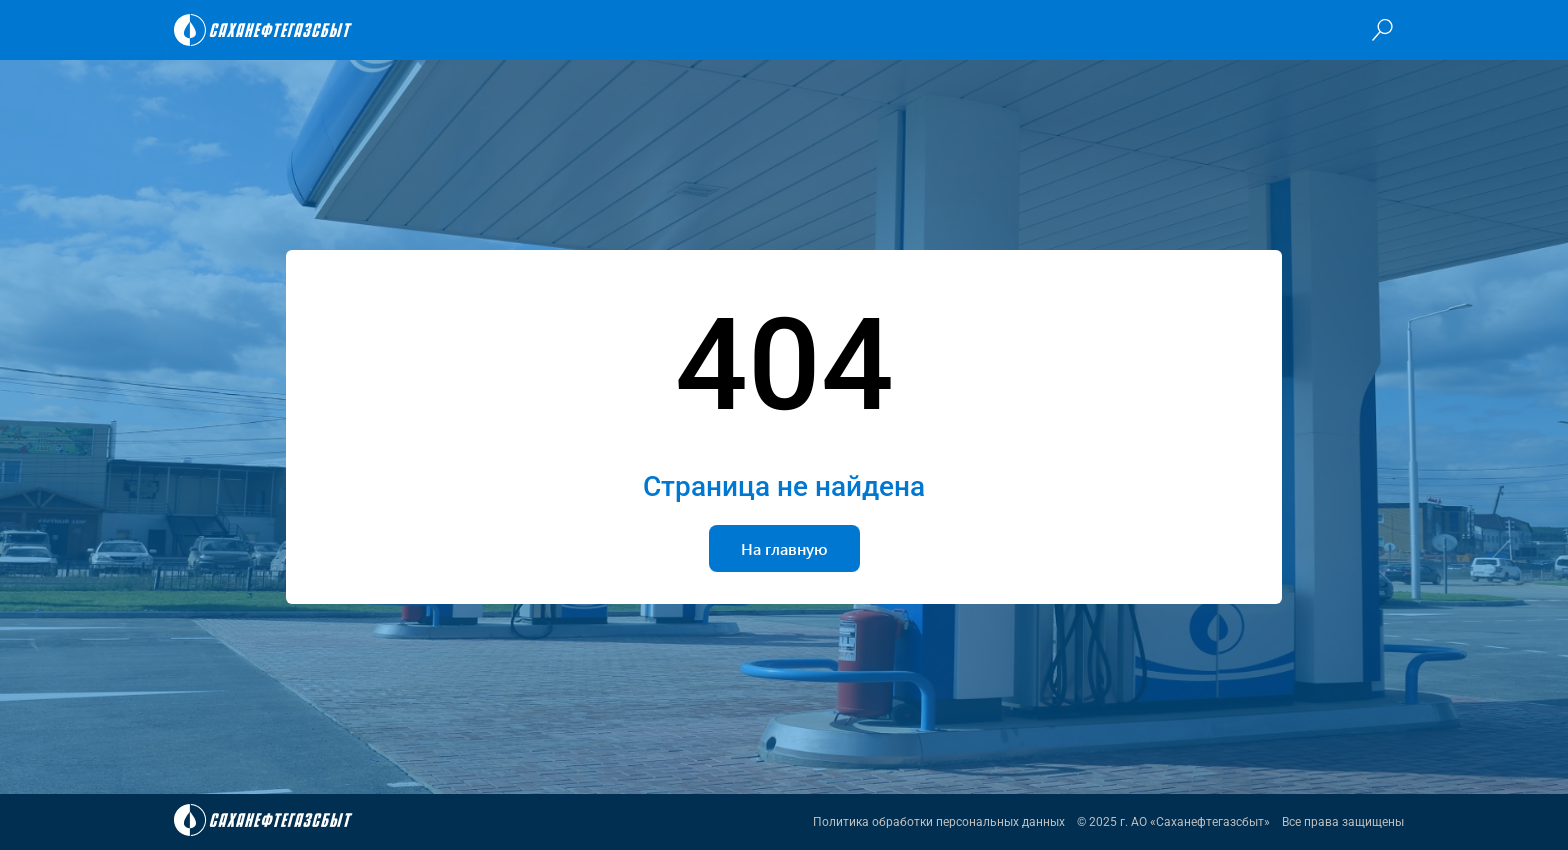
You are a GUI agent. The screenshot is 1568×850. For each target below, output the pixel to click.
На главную (784, 548)
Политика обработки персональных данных (939, 822)
